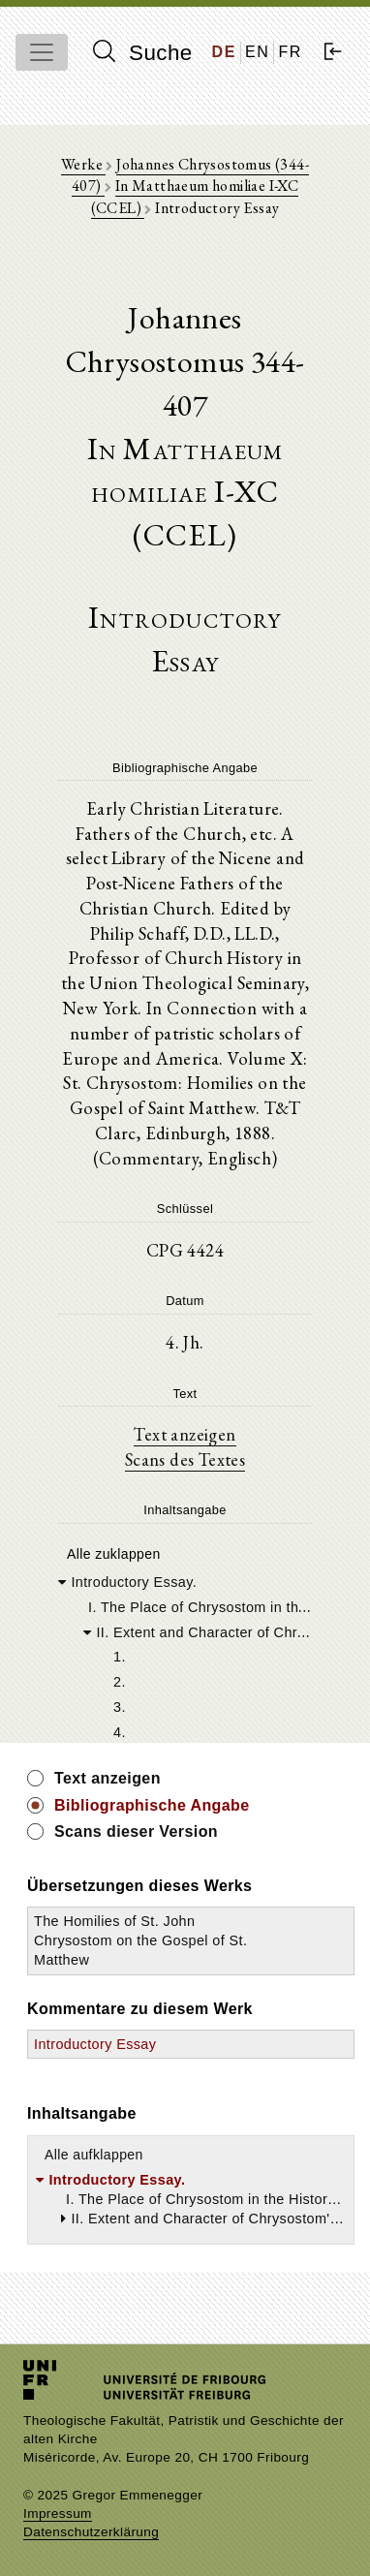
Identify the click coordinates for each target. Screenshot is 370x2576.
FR (290, 52)
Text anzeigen (184, 1433)
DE (224, 52)
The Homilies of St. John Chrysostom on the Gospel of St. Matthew (140, 1940)
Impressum (57, 2513)
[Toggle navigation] (41, 52)
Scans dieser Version (136, 1831)
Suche (142, 52)
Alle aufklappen (94, 2154)
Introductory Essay (95, 2044)
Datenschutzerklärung (91, 2532)
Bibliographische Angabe (152, 1805)
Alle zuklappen (114, 1554)
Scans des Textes (185, 1459)
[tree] (185, 1655)
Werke (83, 164)
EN (257, 52)
